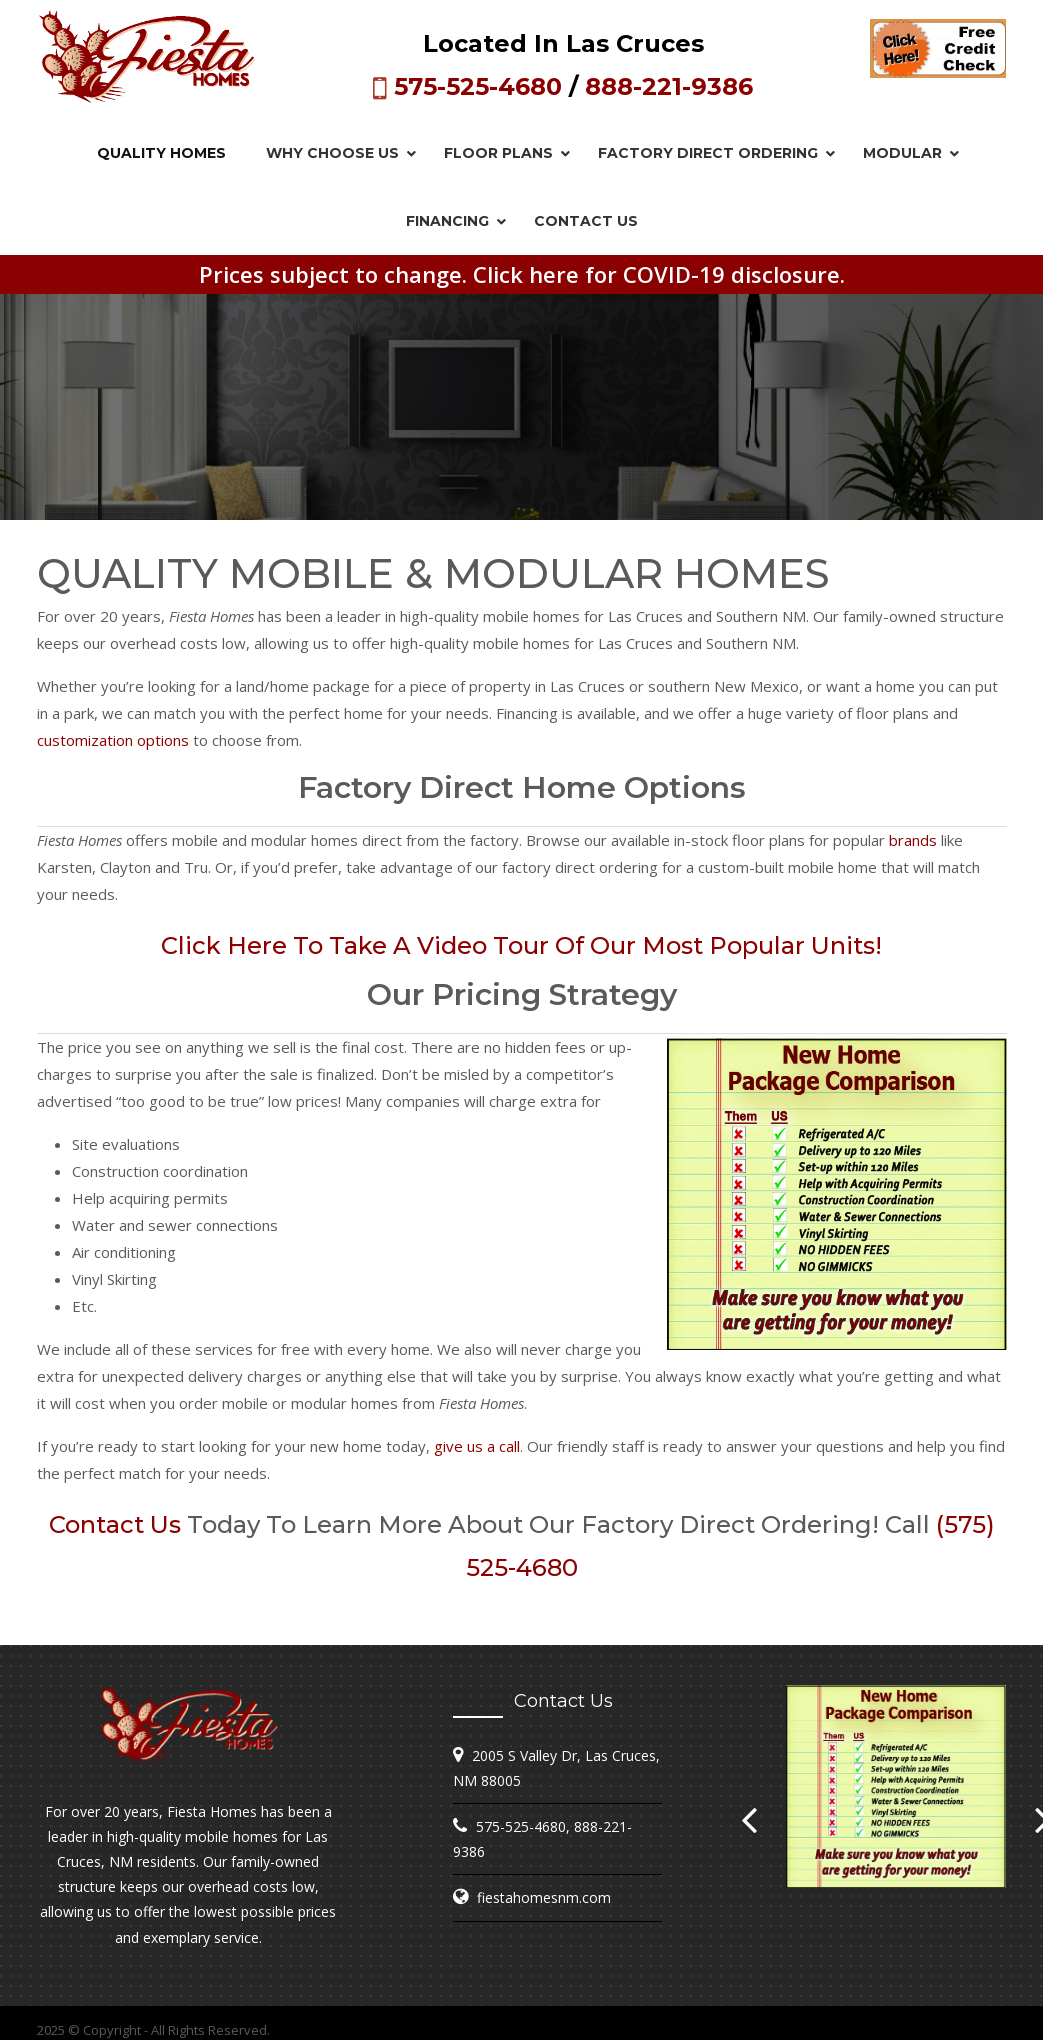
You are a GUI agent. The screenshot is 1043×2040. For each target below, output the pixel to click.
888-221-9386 (669, 86)
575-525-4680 (478, 86)
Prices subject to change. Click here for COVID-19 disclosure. (522, 274)
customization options (113, 740)
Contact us (115, 1524)
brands (913, 840)
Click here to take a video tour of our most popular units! (521, 945)
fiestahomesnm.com (544, 1897)
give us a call (477, 1446)
